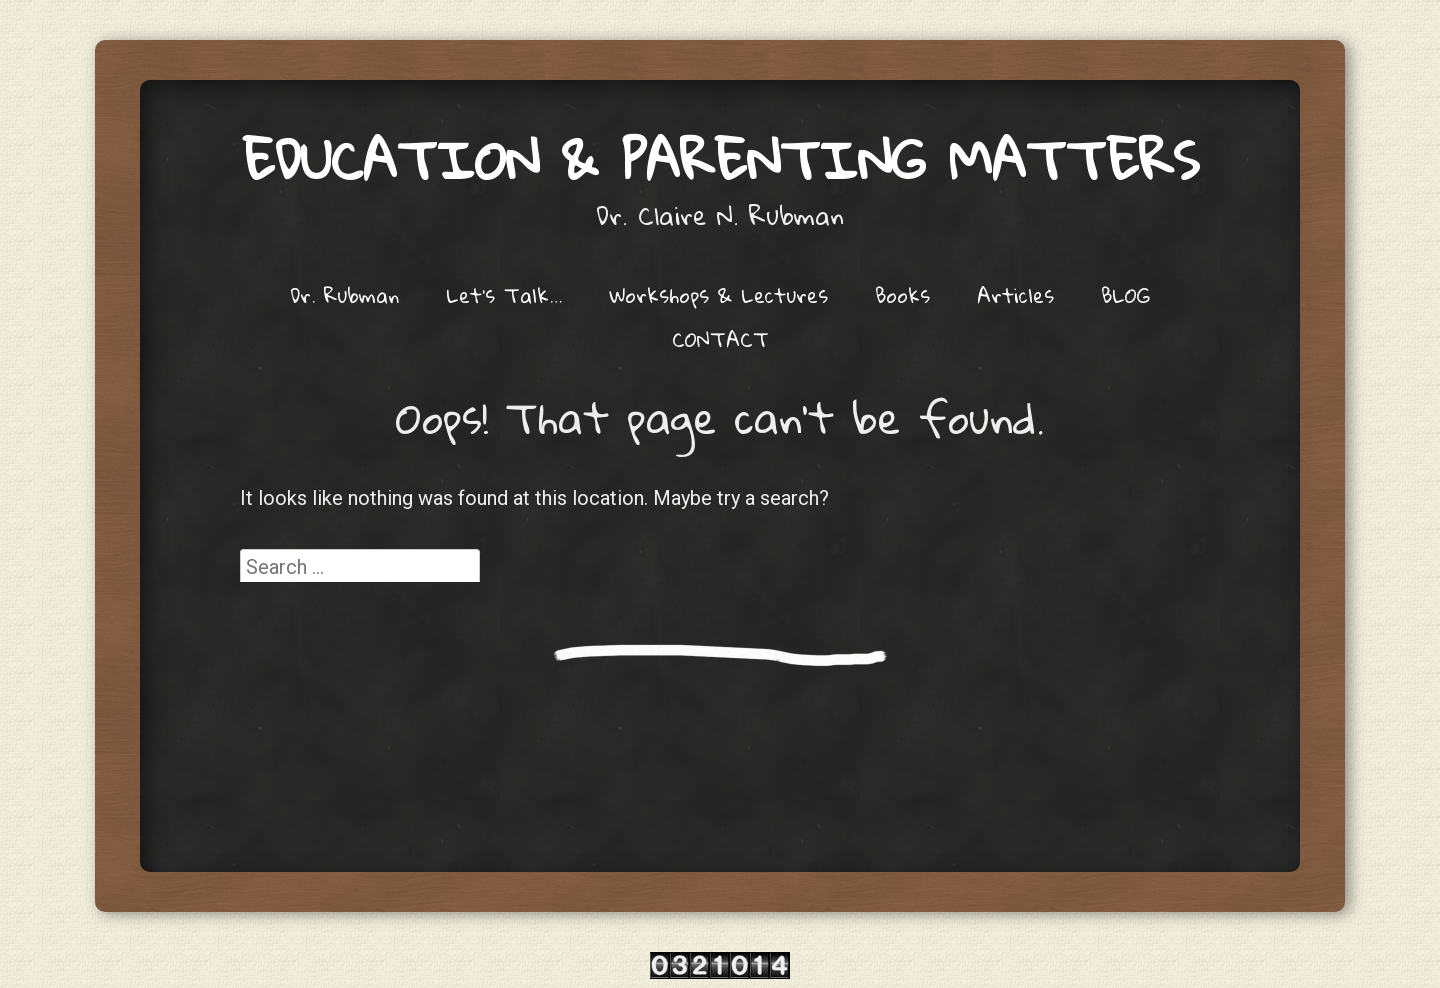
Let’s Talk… (504, 295)
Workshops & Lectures (718, 295)
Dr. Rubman (344, 295)
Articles (1015, 295)
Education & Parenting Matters (720, 159)
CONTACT (720, 339)
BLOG (1125, 295)
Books (902, 295)
